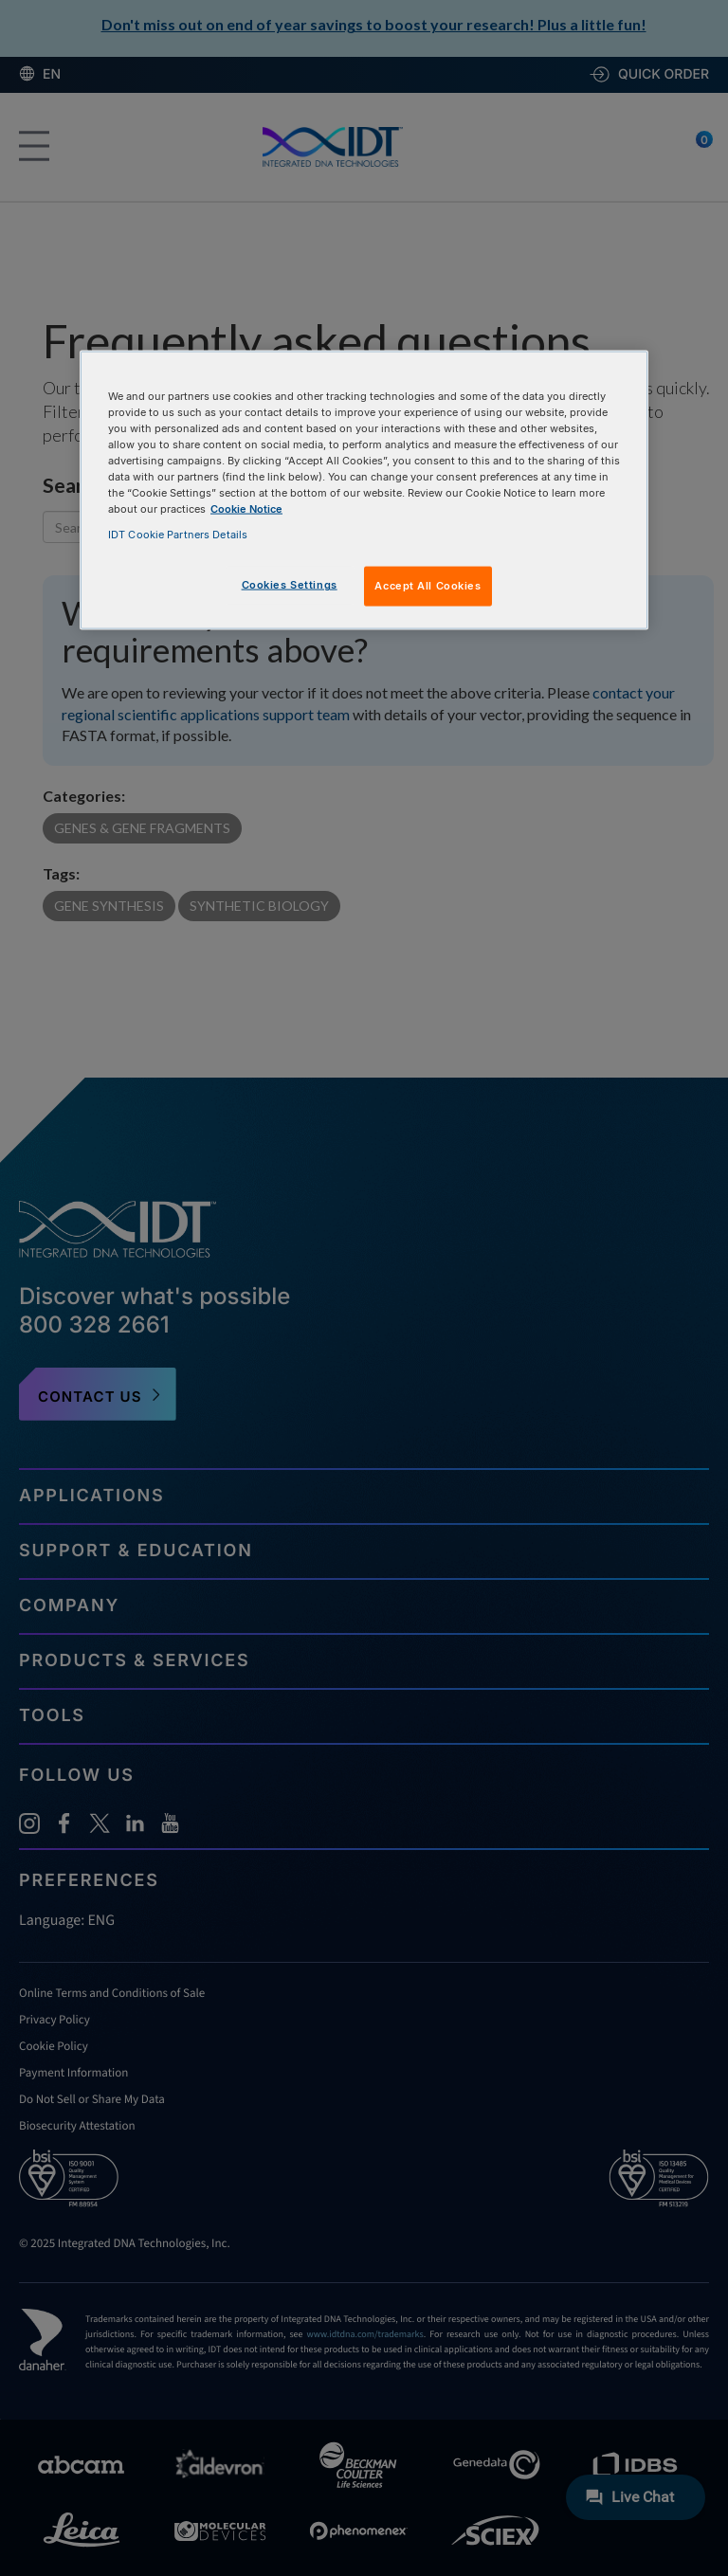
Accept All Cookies (427, 585)
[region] (364, 489)
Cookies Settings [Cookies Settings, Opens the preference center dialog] (289, 584)
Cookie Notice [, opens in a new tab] (246, 509)
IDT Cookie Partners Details (177, 534)
